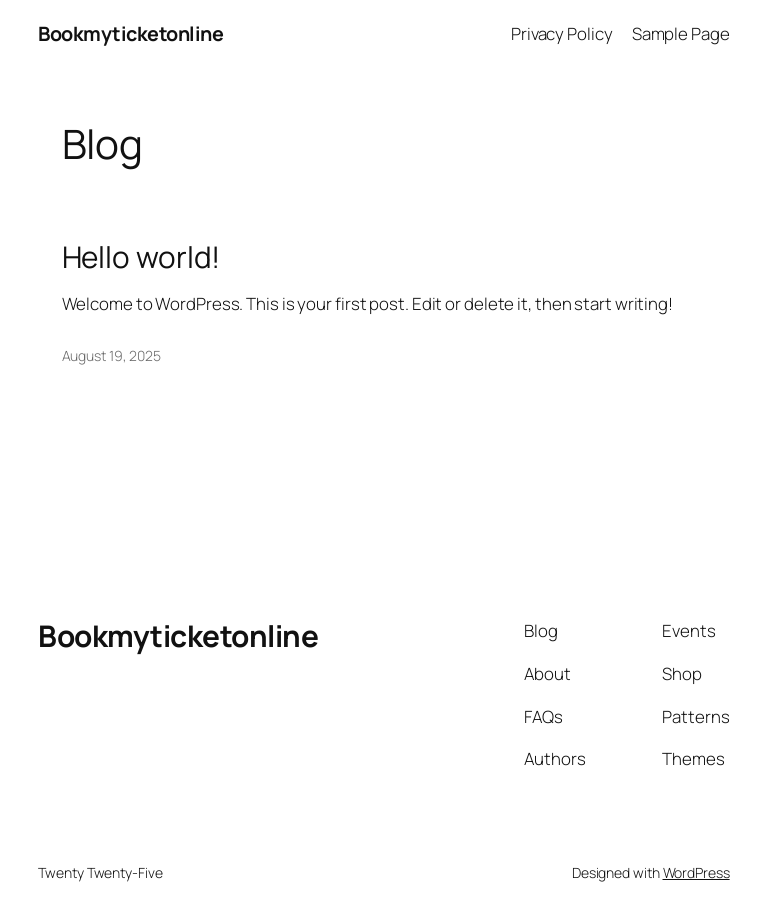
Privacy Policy (562, 33)
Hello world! (141, 256)
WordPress (696, 872)
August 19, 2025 (112, 355)
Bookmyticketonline (130, 33)
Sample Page (681, 33)
